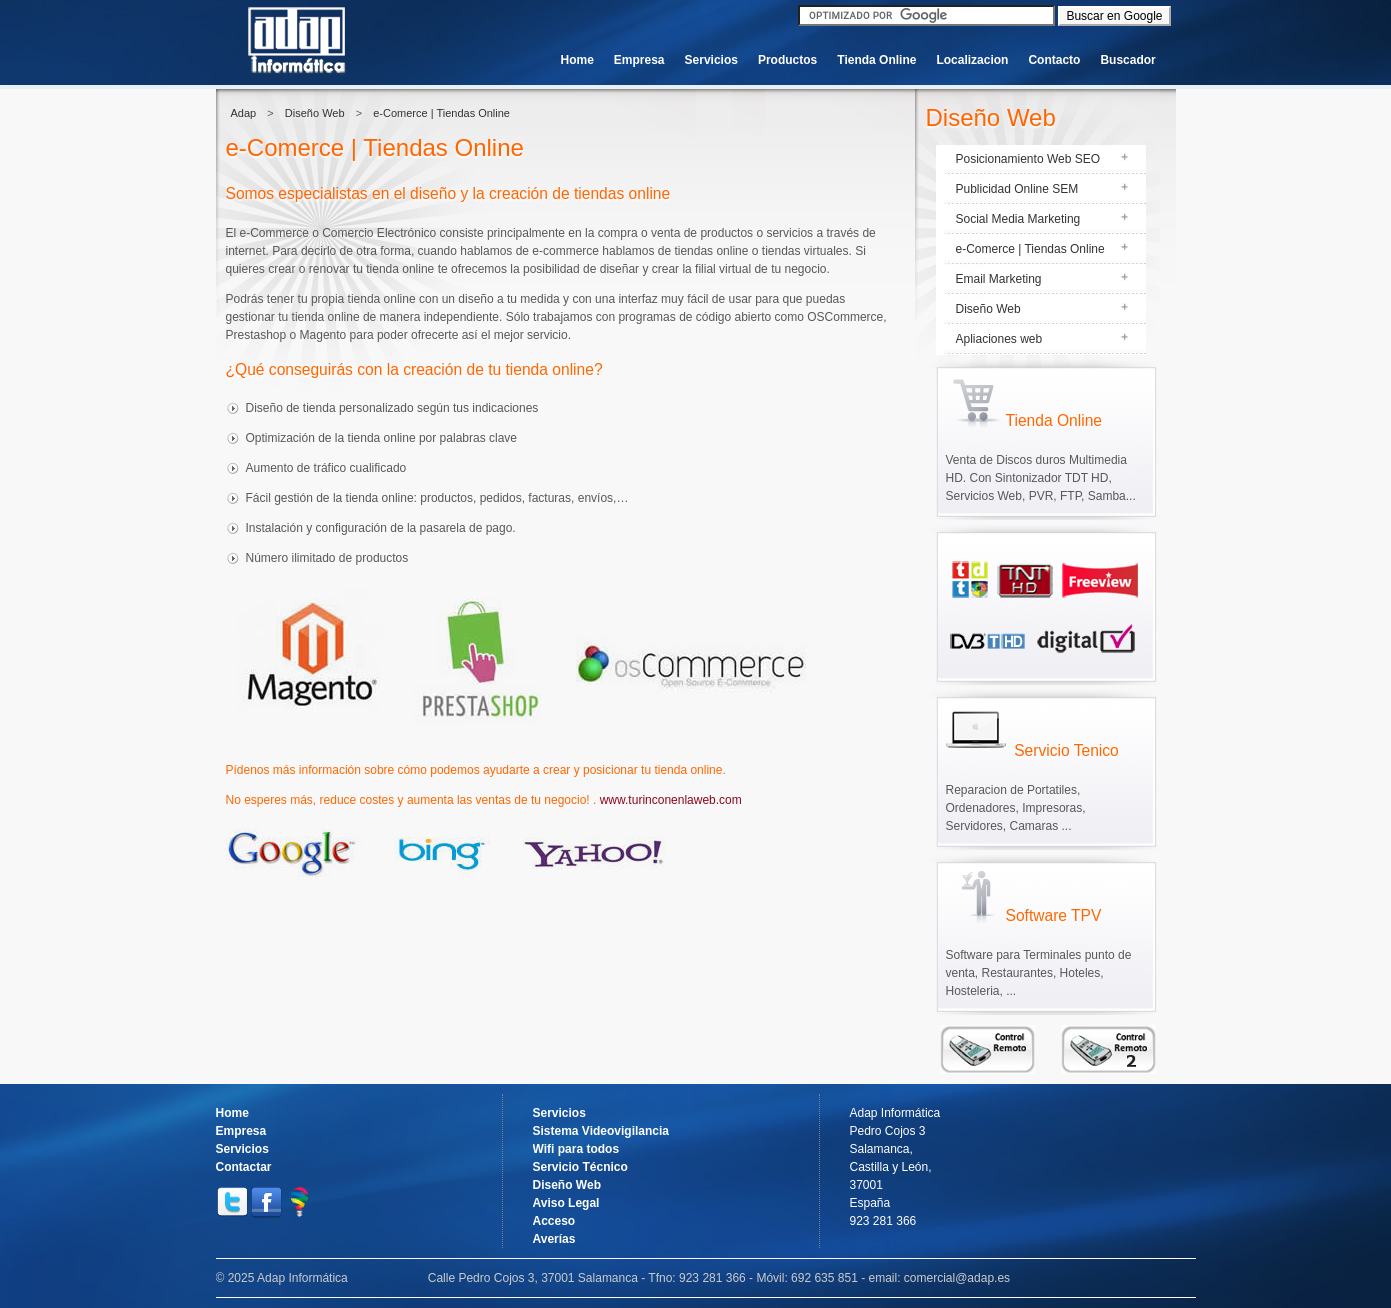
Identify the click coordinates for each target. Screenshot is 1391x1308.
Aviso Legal (566, 1203)
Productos (787, 60)
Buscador (1127, 60)
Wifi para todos (576, 1149)
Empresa (639, 60)
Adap (244, 113)
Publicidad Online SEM (1017, 189)
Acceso (554, 1221)
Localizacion (972, 60)
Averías (554, 1239)
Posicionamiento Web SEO (1028, 159)
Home (577, 60)
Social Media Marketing (1018, 219)
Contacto (1054, 60)
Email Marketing (999, 279)
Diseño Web (315, 113)
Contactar (244, 1167)
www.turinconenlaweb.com (671, 800)
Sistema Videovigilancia (601, 1131)
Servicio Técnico (580, 1167)
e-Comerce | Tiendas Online (441, 113)
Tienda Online (876, 60)
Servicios (711, 60)
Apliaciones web (999, 339)
